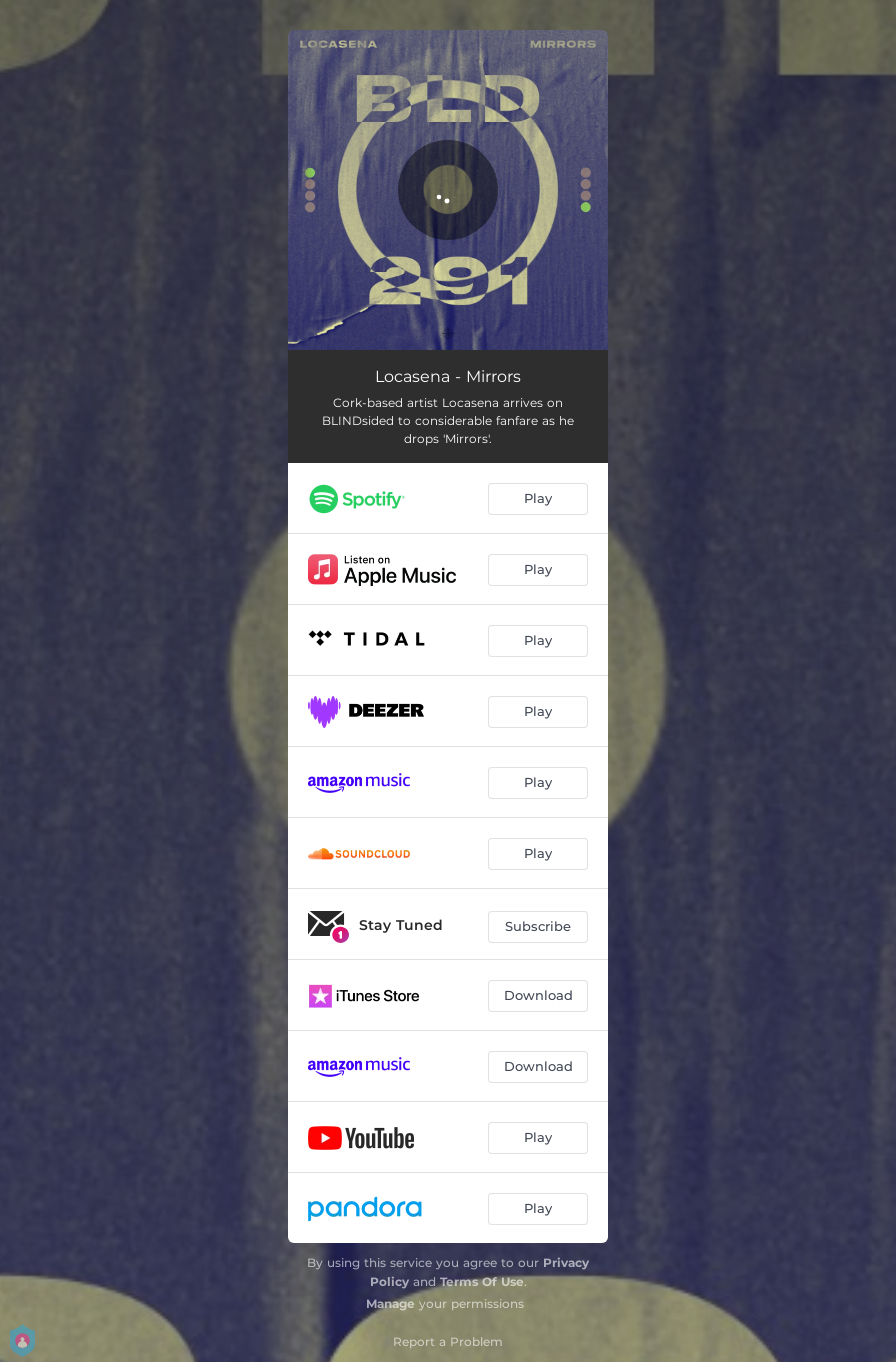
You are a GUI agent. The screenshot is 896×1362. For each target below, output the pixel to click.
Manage (390, 1303)
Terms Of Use (482, 1281)
